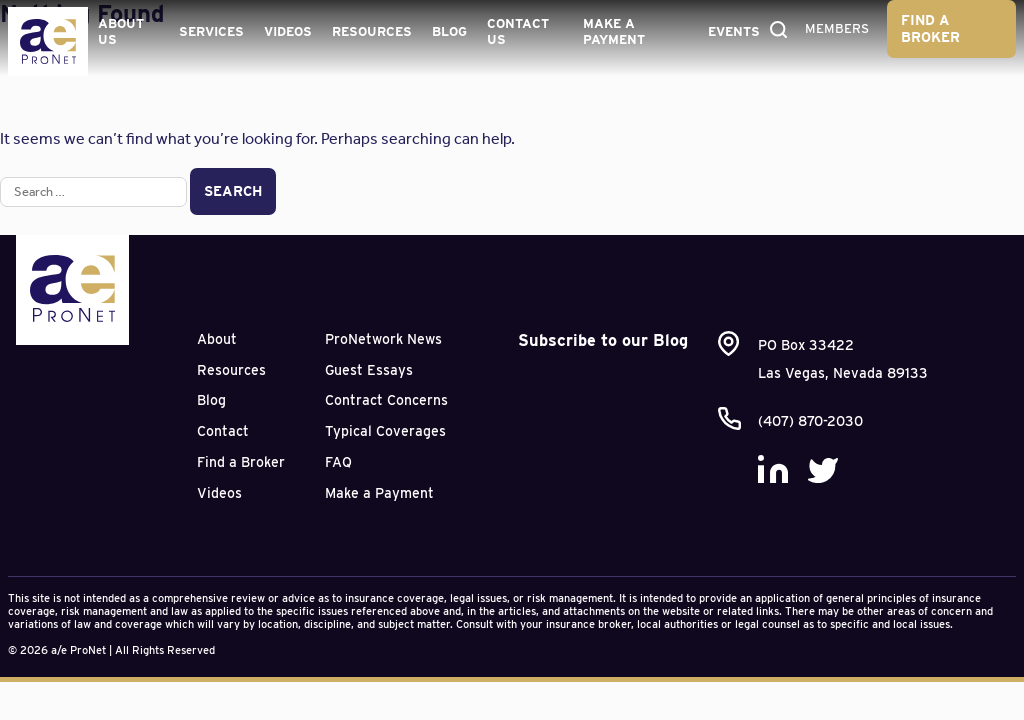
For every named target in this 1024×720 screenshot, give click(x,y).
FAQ (338, 462)
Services (211, 31)
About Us (121, 31)
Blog (449, 31)
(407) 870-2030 (810, 421)
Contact (223, 431)
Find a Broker (930, 28)
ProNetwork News (383, 339)
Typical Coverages (385, 431)
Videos (288, 31)
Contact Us (518, 31)
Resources (372, 31)
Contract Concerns (386, 400)
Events (734, 31)
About (217, 339)
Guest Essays (369, 370)
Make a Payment (614, 31)
